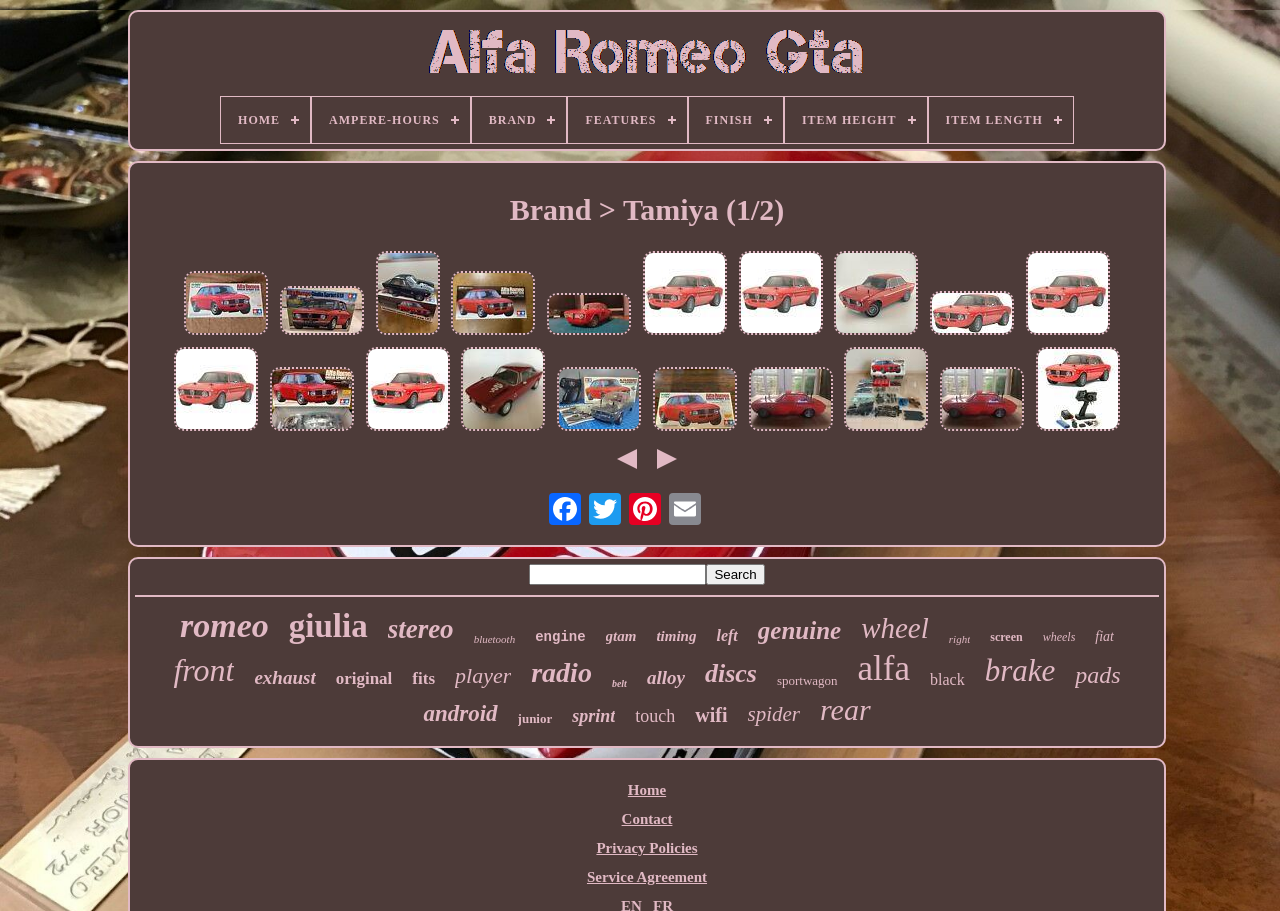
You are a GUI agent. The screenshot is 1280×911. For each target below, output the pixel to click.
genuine (799, 630)
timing (676, 636)
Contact (647, 819)
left (726, 635)
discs (731, 673)
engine (560, 637)
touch (655, 716)
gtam (621, 636)
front (203, 670)
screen (1006, 637)
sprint (593, 716)
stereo (421, 629)
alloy (666, 677)
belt (619, 683)
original (364, 678)
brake (1020, 670)
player (483, 675)
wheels (1059, 637)
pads (1097, 675)
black (947, 679)
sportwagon (807, 680)
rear (845, 709)
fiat (1104, 636)
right (959, 639)
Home (647, 790)
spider (774, 714)
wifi (711, 715)
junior (535, 718)
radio (561, 672)
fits (423, 678)
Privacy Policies (646, 848)
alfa (884, 668)
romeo (224, 625)
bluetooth (495, 639)
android (460, 713)
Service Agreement (647, 877)
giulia (328, 626)
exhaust (284, 677)
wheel (895, 628)
